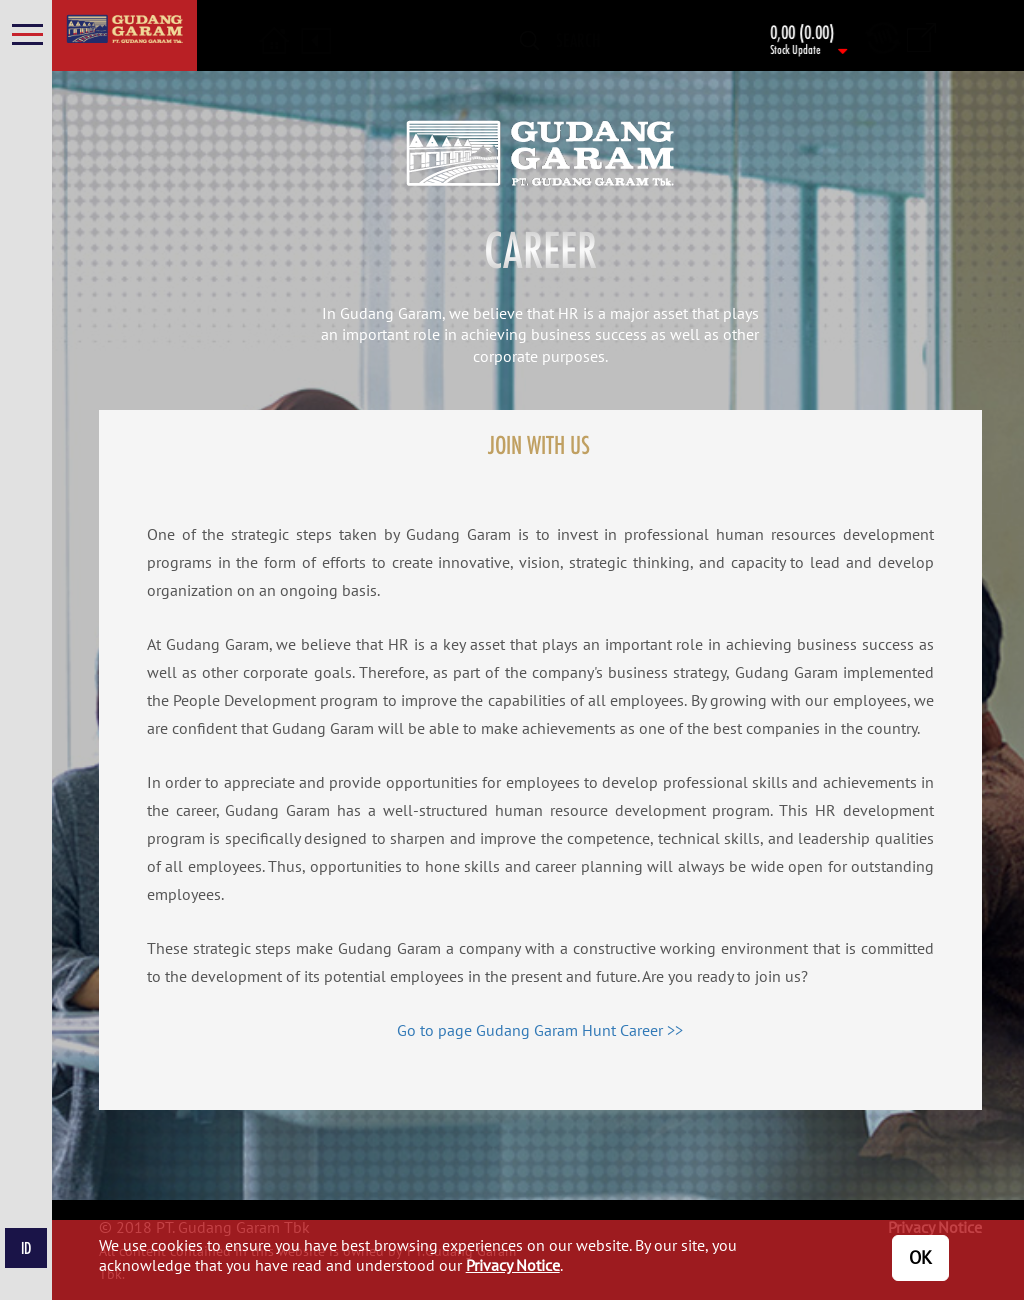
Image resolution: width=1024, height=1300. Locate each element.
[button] (275, 28)
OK (920, 1257)
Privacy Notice (513, 1265)
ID (26, 1248)
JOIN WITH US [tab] (539, 444)
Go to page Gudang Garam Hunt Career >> (540, 1030)
